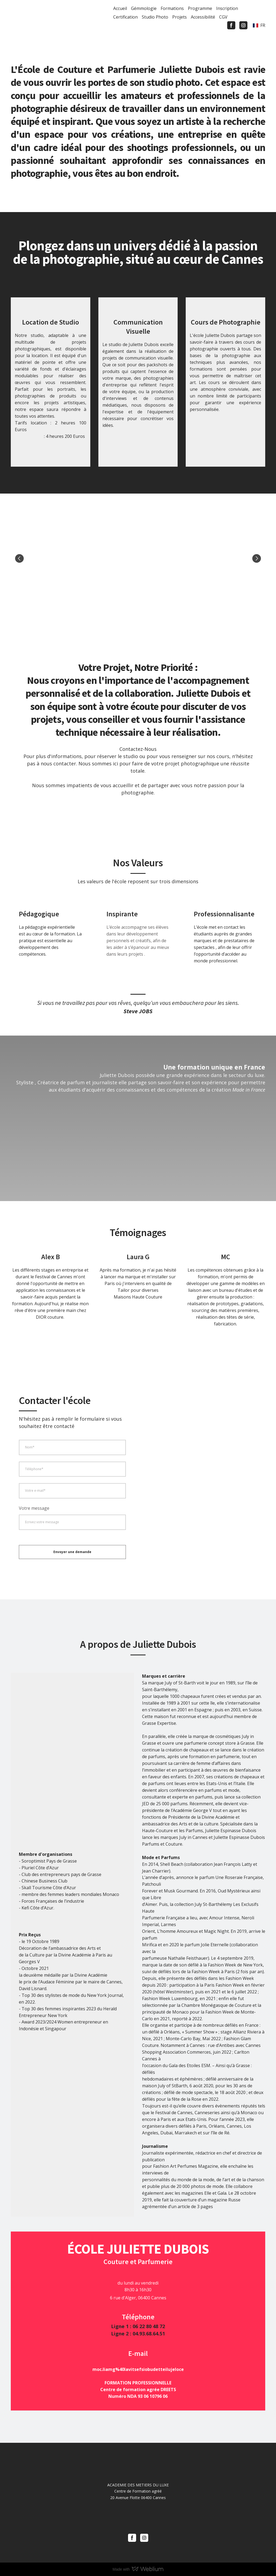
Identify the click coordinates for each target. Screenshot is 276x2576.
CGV (223, 17)
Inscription (227, 8)
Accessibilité (203, 17)
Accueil (120, 8)
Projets (179, 17)
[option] (259, 25)
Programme (200, 8)
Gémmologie (144, 8)
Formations (172, 8)
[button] (231, 25)
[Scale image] (53, 558)
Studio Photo (155, 17)
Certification (125, 17)
